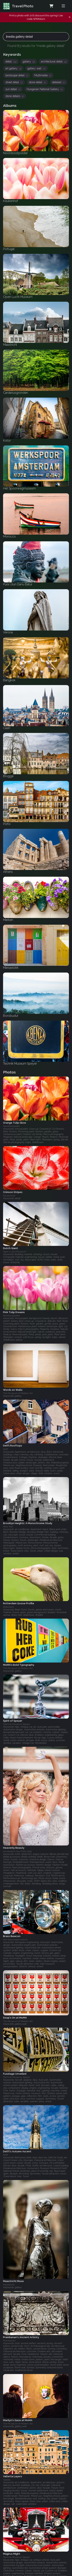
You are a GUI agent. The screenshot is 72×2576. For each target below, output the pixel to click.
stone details (14, 96)
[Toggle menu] (63, 6)
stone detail (37, 82)
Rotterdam (8, 1607)
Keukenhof (9, 1195)
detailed (58, 82)
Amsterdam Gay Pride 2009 (17, 1851)
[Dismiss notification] (69, 17)
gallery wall (36, 68)
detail (11, 61)
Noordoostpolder (11, 1126)
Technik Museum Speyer (16, 1724)
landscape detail (16, 75)
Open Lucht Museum (14, 1251)
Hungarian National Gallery (45, 89)
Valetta (7, 2479)
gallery (29, 61)
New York (8, 1526)
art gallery (13, 68)
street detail (14, 82)
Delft (5, 1449)
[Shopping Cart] (51, 6)
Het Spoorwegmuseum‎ (15, 1939)
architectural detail (53, 61)
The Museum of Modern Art (18, 1393)
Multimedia (42, 75)
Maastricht (9, 2284)
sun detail (13, 89)
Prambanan (9, 2340)
